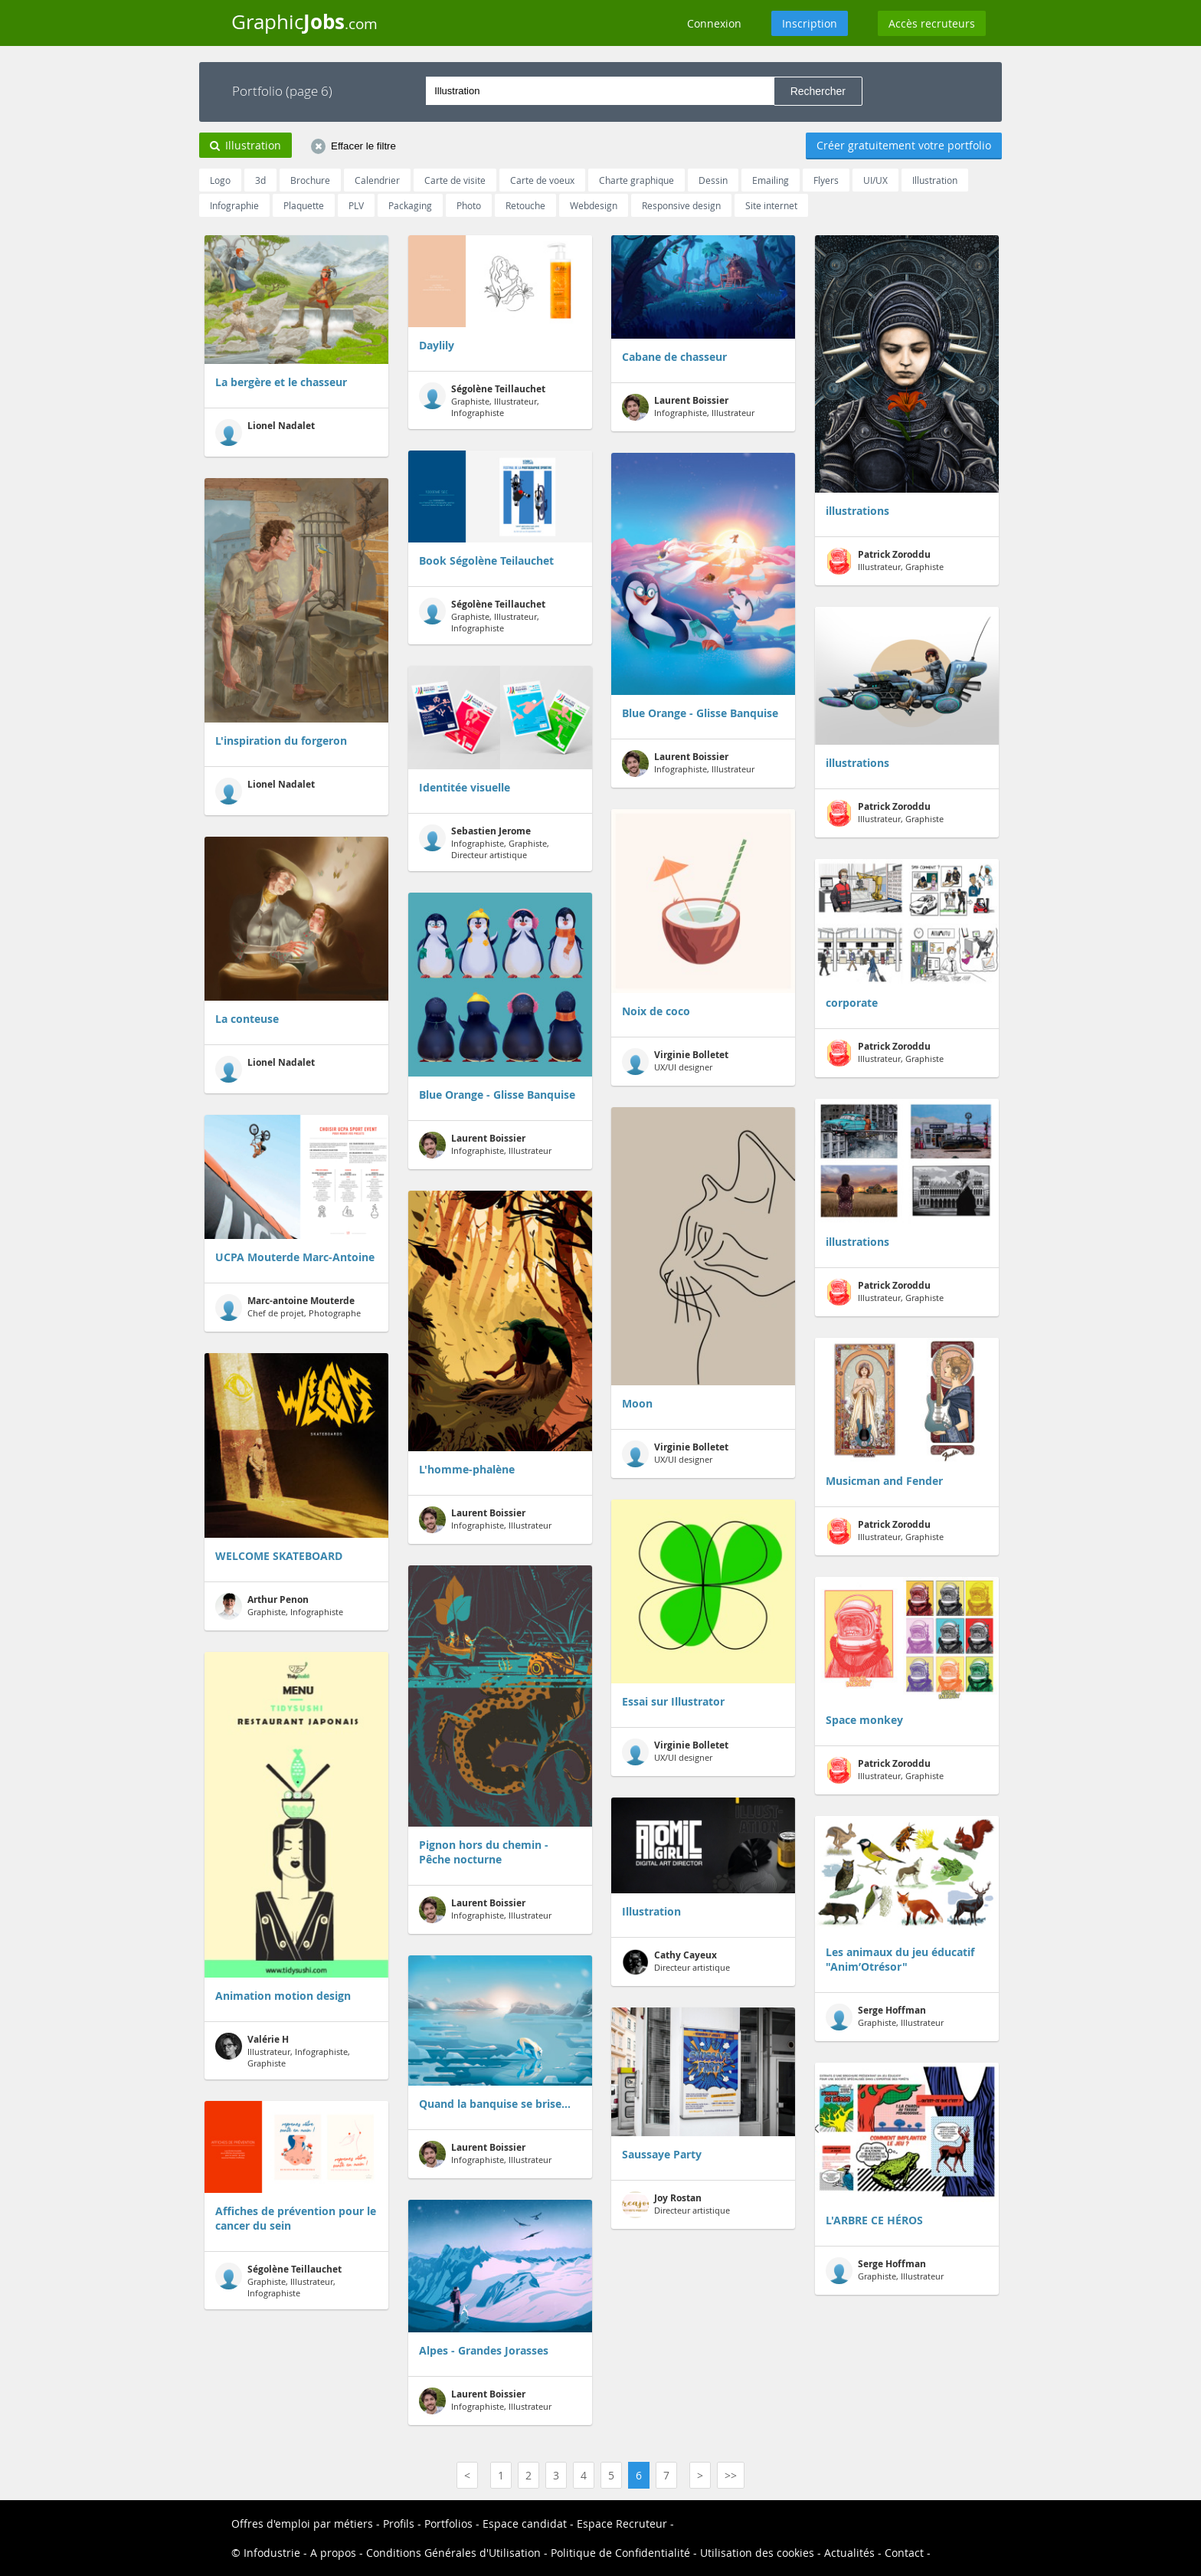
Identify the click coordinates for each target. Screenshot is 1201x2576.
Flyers (826, 180)
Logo (220, 180)
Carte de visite (455, 180)
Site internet (771, 205)
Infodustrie (272, 2552)
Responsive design (681, 205)
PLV (356, 205)
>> (731, 2475)
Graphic (304, 21)
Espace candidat (525, 2523)
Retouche (525, 205)
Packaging (410, 205)
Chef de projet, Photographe (288, 1307)
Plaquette (303, 205)
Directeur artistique (676, 1961)
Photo (469, 205)
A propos (333, 2552)
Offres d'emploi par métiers (302, 2523)
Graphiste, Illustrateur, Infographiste (278, 2281)
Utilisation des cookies (757, 2552)
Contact (904, 2552)
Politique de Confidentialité (620, 2552)
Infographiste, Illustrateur (485, 1145)
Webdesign (593, 205)
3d (260, 180)
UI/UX (875, 180)
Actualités (849, 2552)
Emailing (770, 180)
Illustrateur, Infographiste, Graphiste (282, 2051)
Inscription (809, 23)
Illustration (934, 180)
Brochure (310, 180)
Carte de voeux (542, 180)
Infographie (234, 205)
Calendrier (377, 180)
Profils (398, 2523)
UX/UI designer (675, 1061)
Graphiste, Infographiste (279, 1606)
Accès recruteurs (931, 23)
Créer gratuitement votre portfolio (903, 145)
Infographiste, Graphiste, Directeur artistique (484, 842)
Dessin (713, 180)
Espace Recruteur (622, 2523)
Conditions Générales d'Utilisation (453, 2552)
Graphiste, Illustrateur (885, 2017)
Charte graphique (636, 180)
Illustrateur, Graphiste (885, 561)
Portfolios (448, 2523)
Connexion (714, 23)
